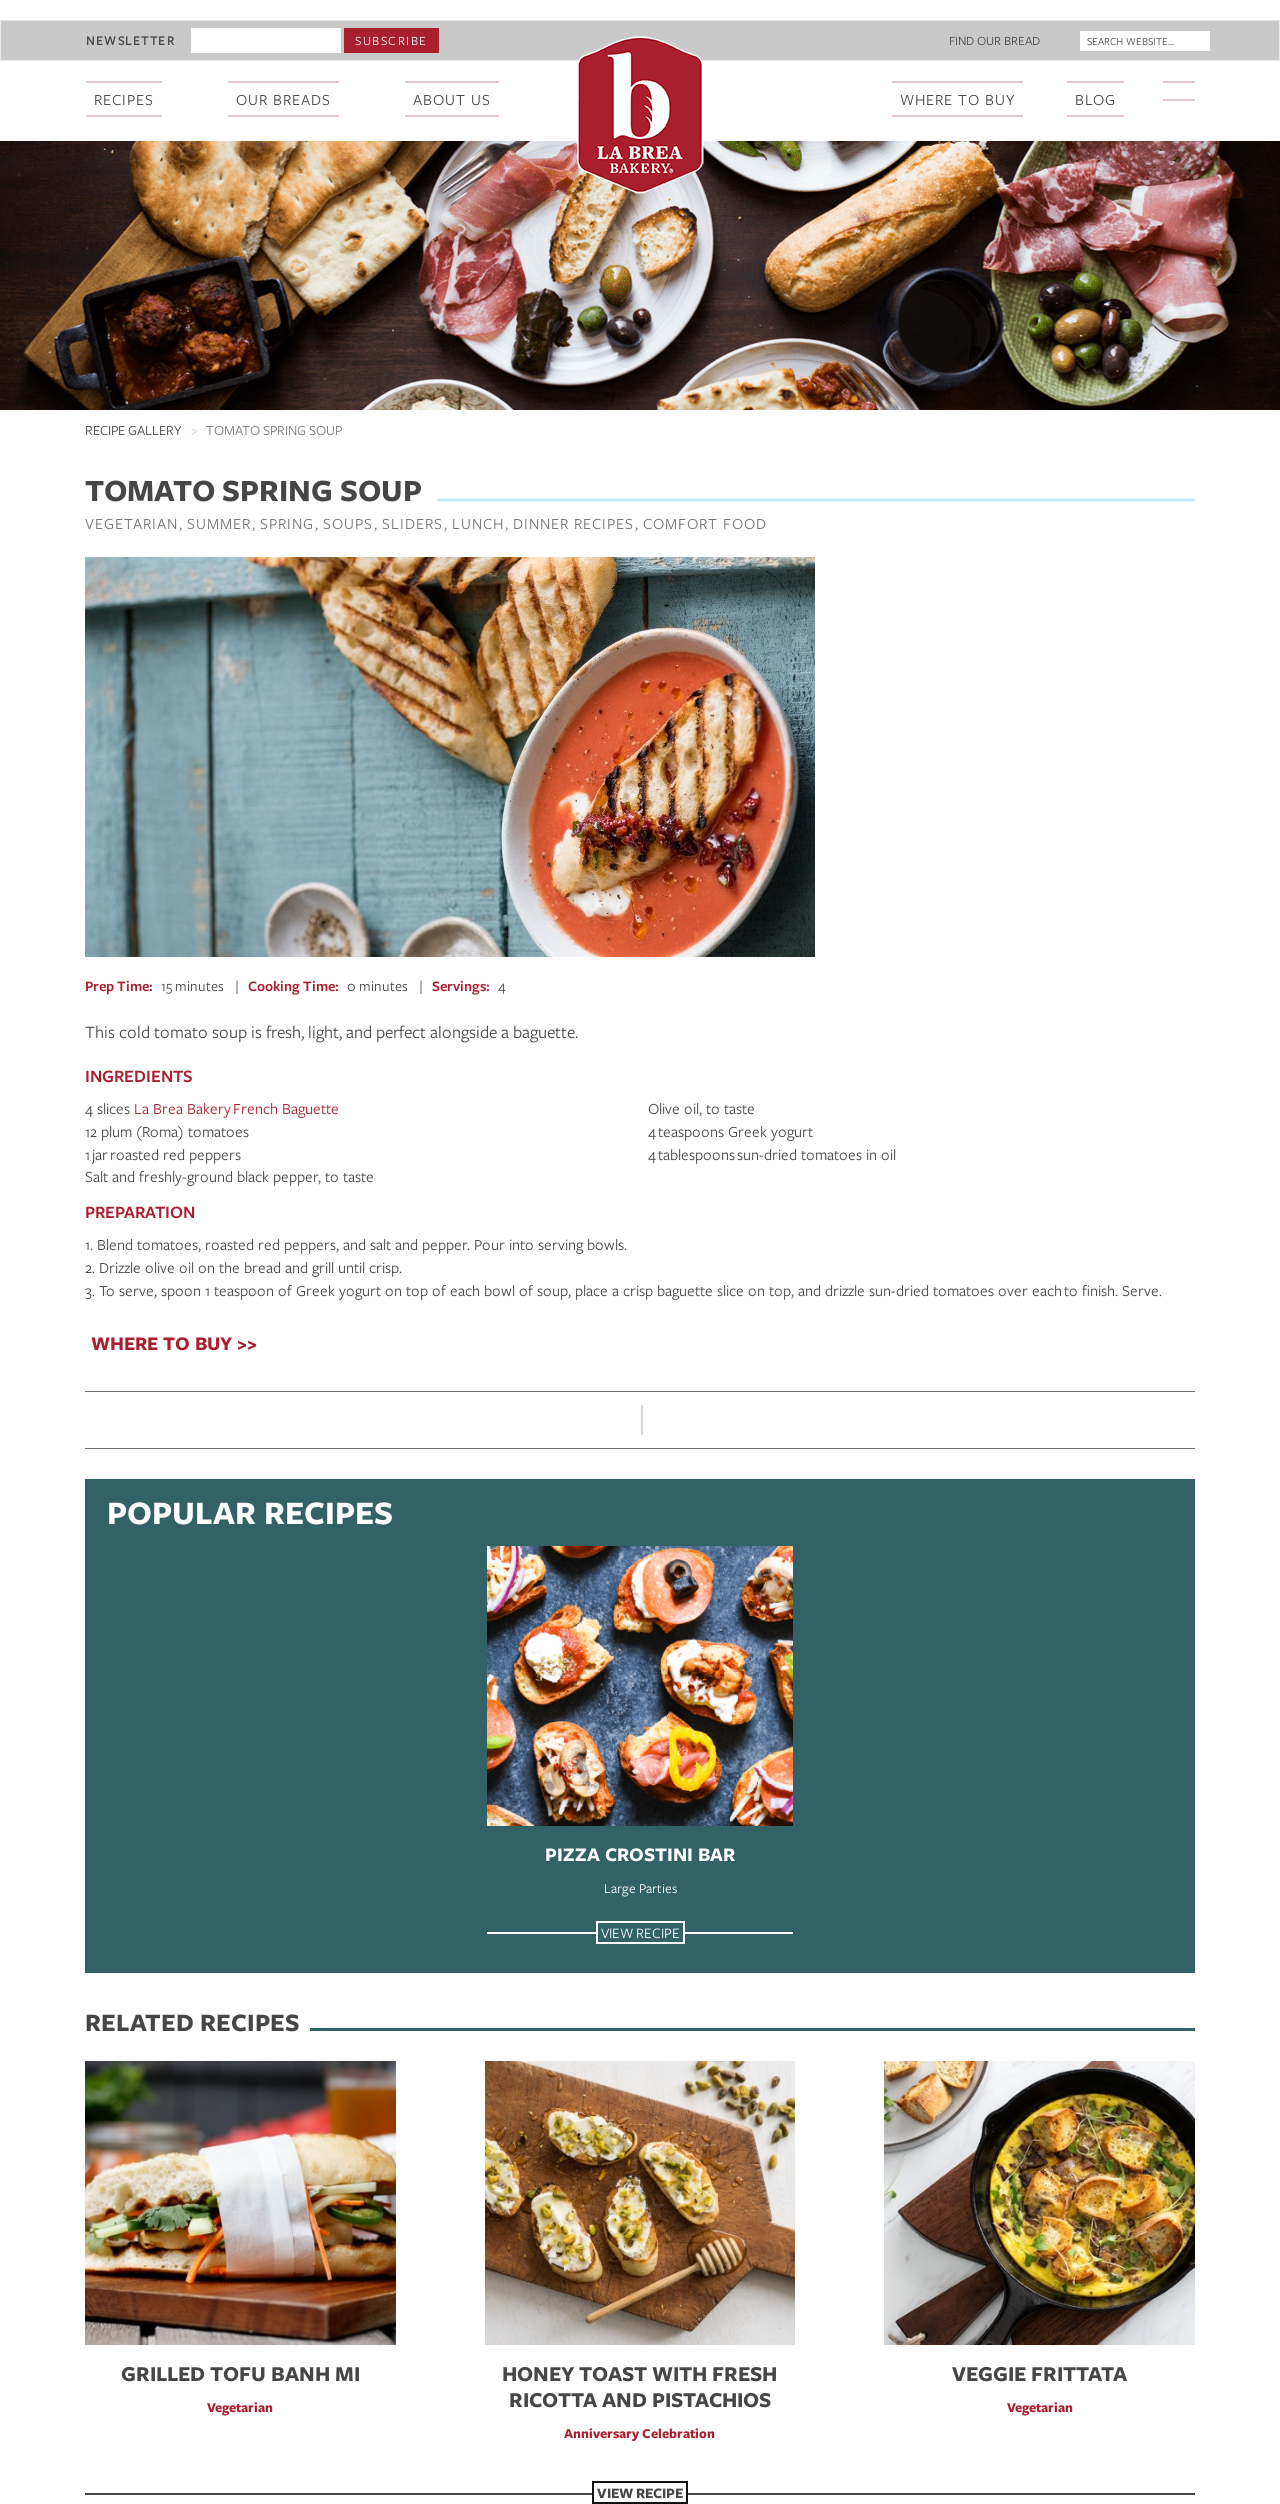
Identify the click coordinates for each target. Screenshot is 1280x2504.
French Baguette (286, 1108)
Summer (219, 523)
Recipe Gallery (133, 430)
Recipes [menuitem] (124, 99)
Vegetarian (131, 523)
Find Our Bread (994, 40)
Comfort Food (705, 523)
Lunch (478, 523)
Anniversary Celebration (639, 2433)
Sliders (412, 523)
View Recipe (640, 1932)
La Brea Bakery (183, 1108)
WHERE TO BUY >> (174, 1343)
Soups (348, 523)
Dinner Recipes (573, 523)
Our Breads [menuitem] (283, 99)
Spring (287, 523)
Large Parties (640, 1888)
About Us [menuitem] (452, 99)
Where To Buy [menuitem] (957, 99)
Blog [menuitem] (1095, 99)
